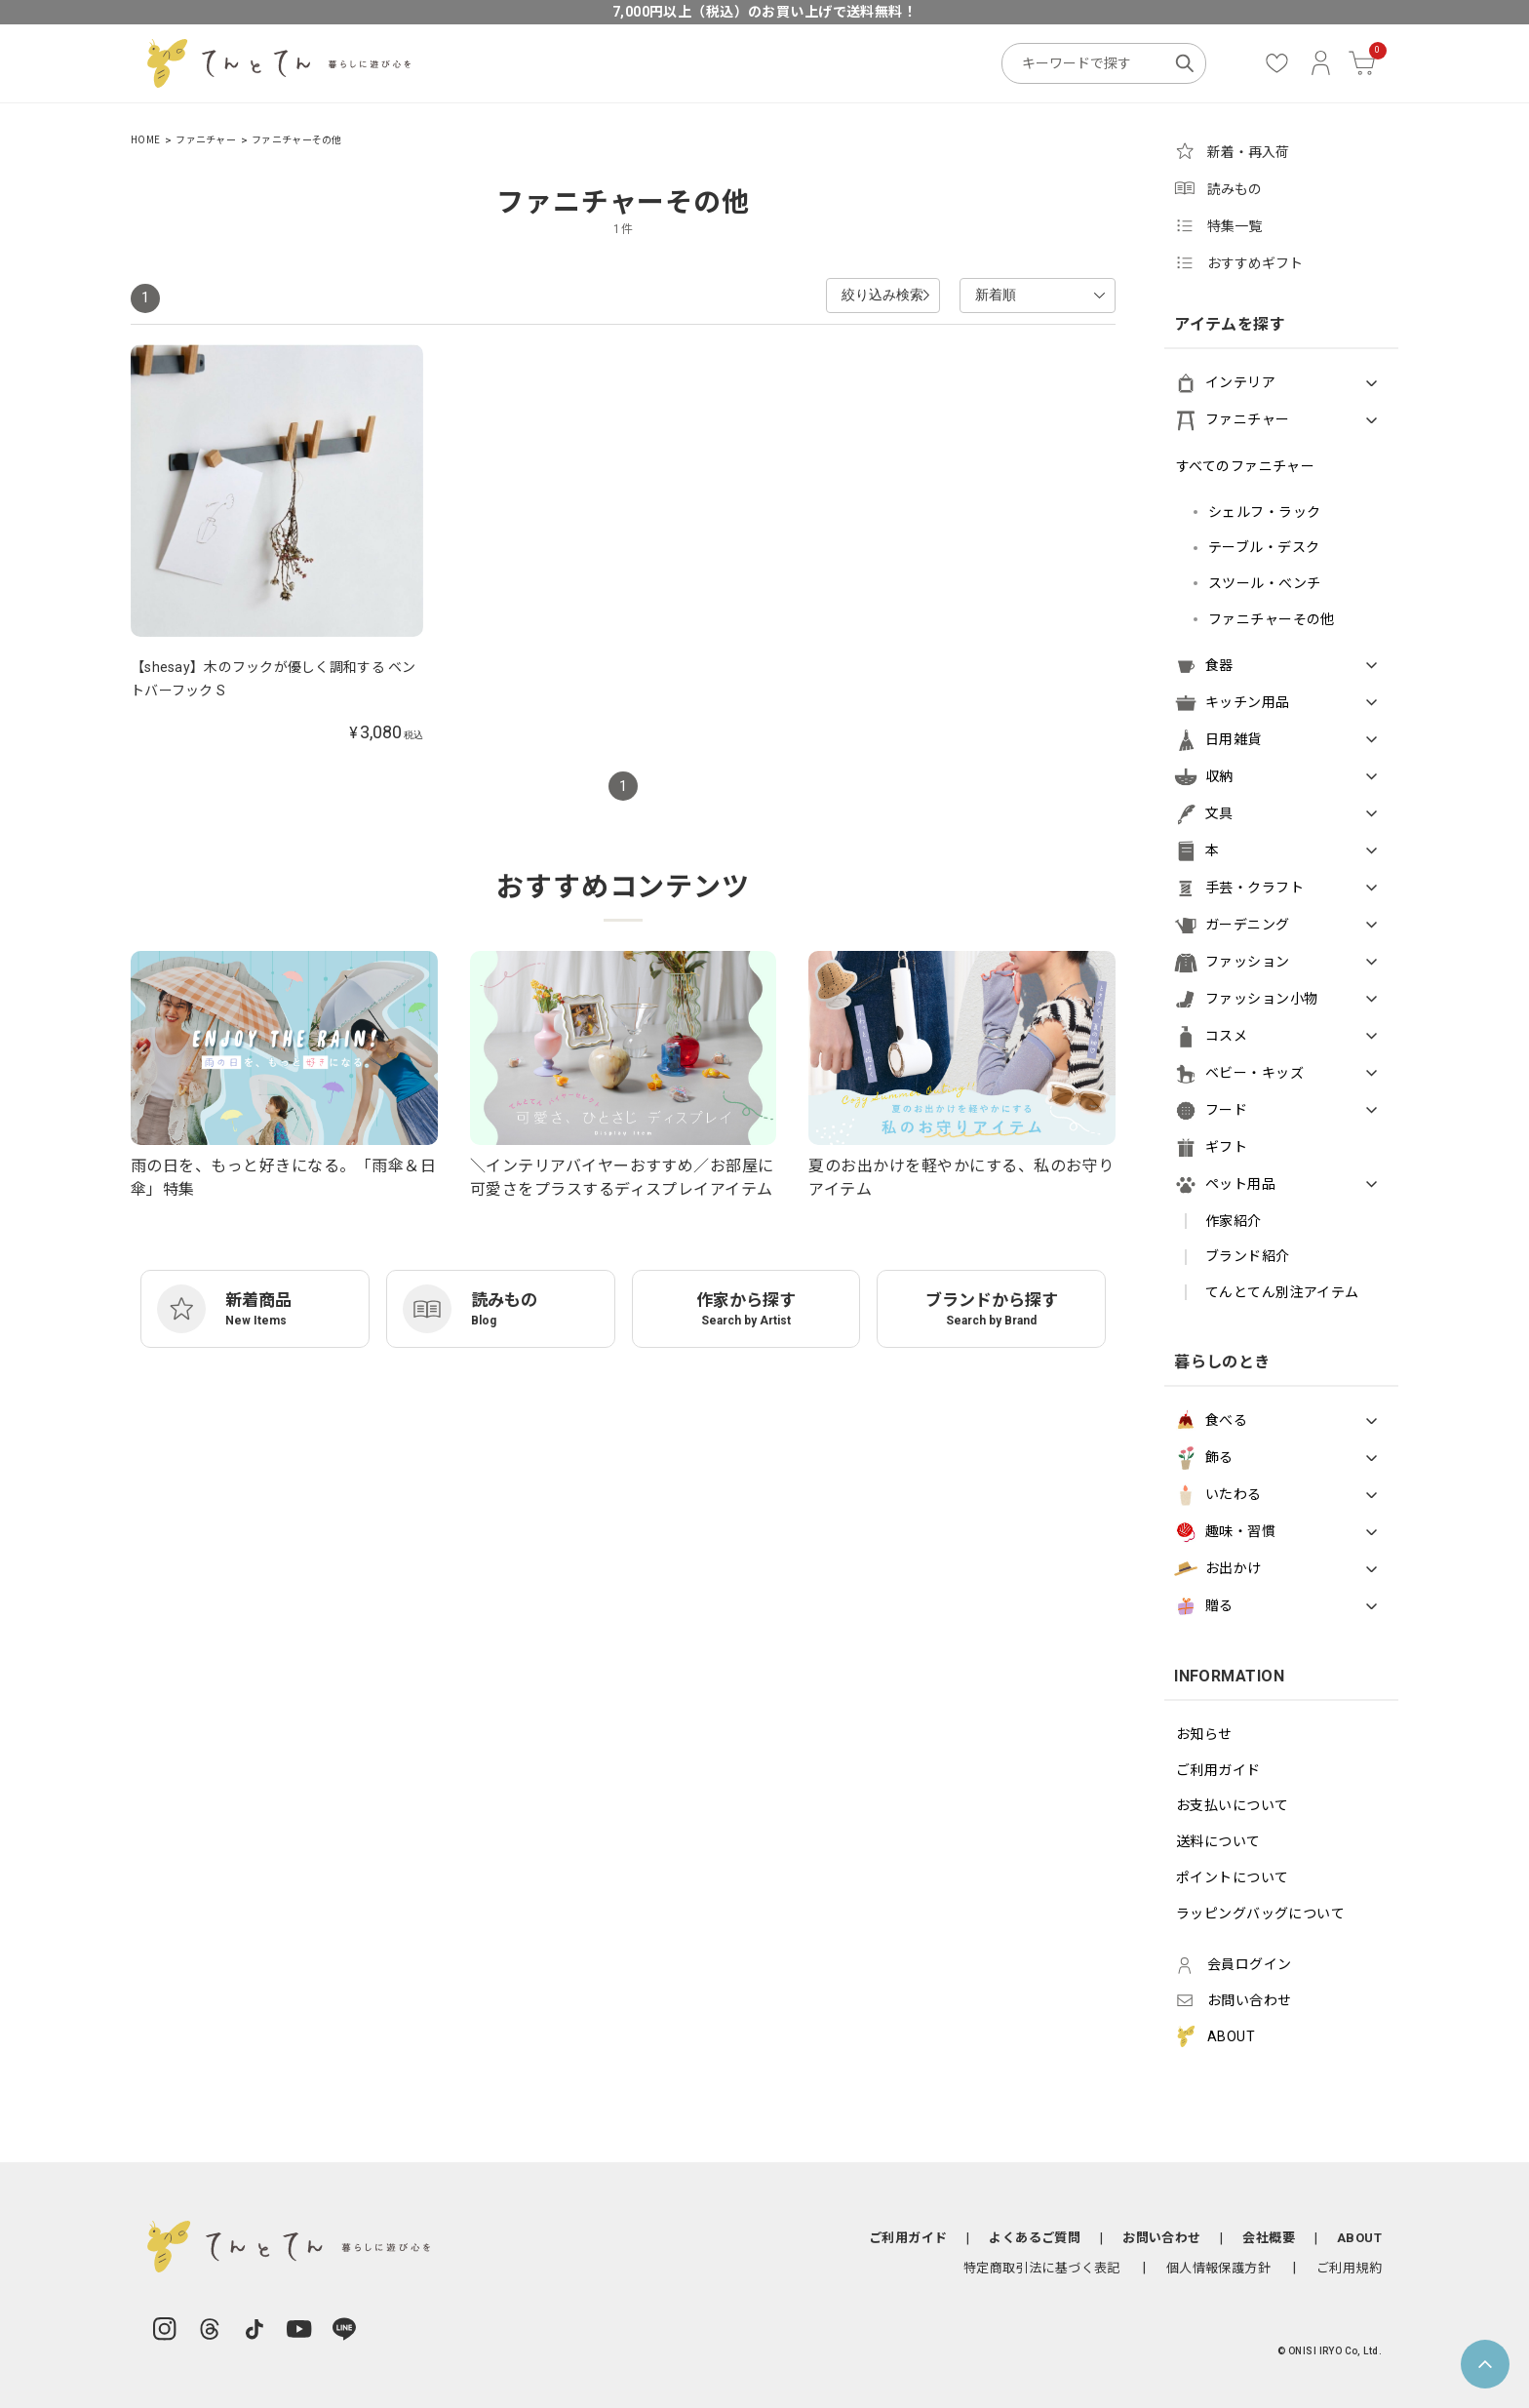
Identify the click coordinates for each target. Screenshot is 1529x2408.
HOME (145, 140)
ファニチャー (206, 140)
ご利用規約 (1349, 2268)
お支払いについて (1232, 1805)
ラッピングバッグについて (1260, 1913)
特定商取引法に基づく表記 (1041, 2268)
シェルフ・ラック (1264, 512)
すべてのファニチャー (1245, 466)
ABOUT (1359, 2237)
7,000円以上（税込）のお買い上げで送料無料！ (764, 12)
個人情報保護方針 (1218, 2268)
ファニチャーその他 (297, 140)
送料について (1218, 1841)
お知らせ (1204, 1734)
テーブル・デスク (1263, 547)
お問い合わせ (1161, 2237)
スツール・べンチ (1264, 583)
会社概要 (1268, 2237)
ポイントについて (1232, 1877)
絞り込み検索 (835, 294)
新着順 (992, 294)
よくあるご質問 (1034, 2237)
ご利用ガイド (1218, 1770)
